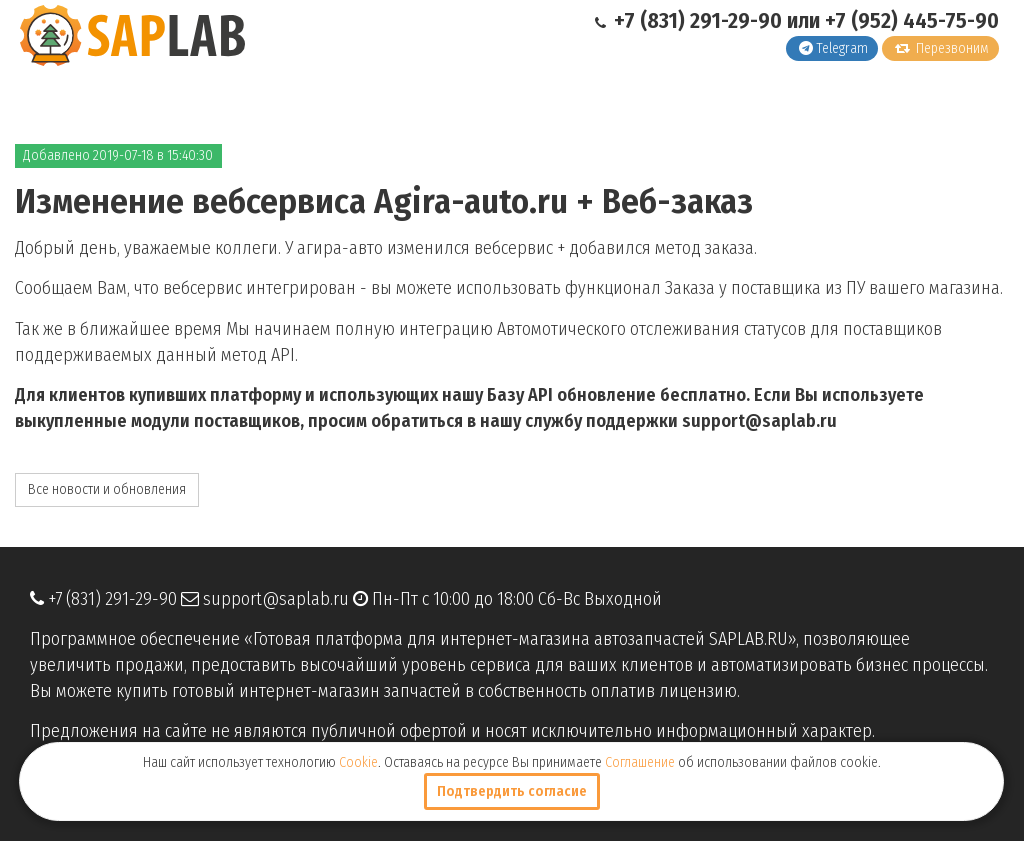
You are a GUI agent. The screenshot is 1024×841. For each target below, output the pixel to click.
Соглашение (640, 762)
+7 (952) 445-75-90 (912, 20)
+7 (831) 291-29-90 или (710, 20)
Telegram (833, 48)
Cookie (358, 762)
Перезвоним (942, 48)
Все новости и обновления (107, 489)
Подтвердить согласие (512, 791)
